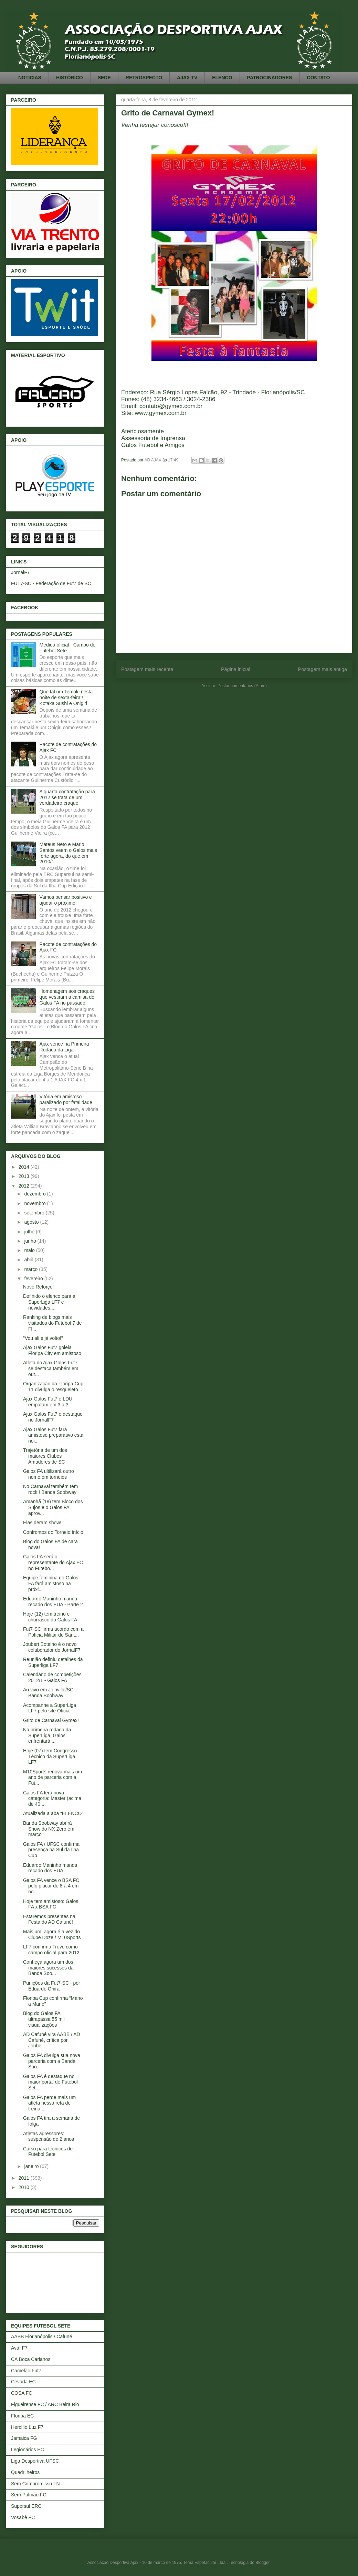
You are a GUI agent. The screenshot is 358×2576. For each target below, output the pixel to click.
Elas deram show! (42, 1522)
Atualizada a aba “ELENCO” (53, 1813)
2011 (25, 2178)
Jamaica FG (24, 2438)
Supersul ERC (26, 2506)
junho (30, 1241)
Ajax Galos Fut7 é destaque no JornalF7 (53, 1417)
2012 (25, 1186)
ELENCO (222, 77)
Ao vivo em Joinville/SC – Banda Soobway (50, 1692)
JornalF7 (20, 572)
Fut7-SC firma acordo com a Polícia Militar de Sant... (53, 1632)
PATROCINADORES (269, 77)
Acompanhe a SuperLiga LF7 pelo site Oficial (49, 1708)
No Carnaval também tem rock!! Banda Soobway (50, 1489)
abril (29, 1259)
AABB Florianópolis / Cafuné (41, 2336)
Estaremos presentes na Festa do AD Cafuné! (49, 1919)
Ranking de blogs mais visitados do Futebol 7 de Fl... (52, 1323)
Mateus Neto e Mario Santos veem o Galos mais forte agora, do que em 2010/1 (68, 853)
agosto (32, 1222)
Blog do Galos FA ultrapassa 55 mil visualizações (44, 2019)
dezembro (35, 1194)
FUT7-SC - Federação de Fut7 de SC (51, 583)
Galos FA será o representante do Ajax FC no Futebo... (53, 1562)
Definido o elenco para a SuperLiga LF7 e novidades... (49, 1302)
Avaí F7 (19, 2348)
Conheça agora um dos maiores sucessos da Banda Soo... (48, 1967)
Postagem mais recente (147, 669)
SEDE (104, 77)
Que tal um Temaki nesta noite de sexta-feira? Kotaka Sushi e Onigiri (66, 697)
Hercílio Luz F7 (27, 2427)
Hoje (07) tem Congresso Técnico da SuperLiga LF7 (50, 1756)
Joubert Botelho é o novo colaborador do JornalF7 (52, 1647)
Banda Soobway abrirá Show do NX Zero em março (48, 1828)
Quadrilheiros (25, 2472)
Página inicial (235, 669)
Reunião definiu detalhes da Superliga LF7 (53, 1662)
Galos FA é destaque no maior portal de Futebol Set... (50, 2082)
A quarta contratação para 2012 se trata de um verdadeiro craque (67, 797)
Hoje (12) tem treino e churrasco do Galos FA (50, 1616)
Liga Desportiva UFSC (35, 2461)
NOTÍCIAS (29, 77)
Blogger (262, 2562)
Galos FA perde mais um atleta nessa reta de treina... (49, 2103)
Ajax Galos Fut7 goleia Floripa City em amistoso (52, 1350)
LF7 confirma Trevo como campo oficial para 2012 (51, 1949)
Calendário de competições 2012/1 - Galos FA (52, 1677)
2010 (25, 2187)
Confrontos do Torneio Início (53, 1532)
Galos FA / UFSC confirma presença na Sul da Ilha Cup (51, 1850)
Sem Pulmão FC (28, 2494)
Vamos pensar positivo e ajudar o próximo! (66, 900)
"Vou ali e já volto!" (43, 1338)
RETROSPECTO (144, 77)
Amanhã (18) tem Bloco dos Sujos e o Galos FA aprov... (53, 1507)
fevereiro (34, 1278)
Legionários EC (27, 2449)
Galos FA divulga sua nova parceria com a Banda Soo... (51, 2061)
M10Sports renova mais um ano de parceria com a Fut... (52, 1777)
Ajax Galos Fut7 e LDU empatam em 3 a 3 (47, 1401)
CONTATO (318, 77)
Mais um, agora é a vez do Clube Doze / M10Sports (52, 1934)
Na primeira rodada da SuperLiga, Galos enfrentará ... (47, 1735)
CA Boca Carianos (30, 2359)
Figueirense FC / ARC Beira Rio (45, 2404)
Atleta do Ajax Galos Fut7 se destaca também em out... (50, 1368)
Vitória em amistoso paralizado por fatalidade (66, 1099)
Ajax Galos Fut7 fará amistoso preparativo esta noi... (53, 1435)
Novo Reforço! (38, 1287)
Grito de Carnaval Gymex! (51, 1720)
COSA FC (21, 2393)
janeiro (32, 2166)
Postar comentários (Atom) (242, 685)
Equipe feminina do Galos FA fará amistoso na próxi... (50, 1583)
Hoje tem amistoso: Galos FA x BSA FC (50, 1904)
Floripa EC (22, 2416)
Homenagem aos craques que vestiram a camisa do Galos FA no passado (67, 997)
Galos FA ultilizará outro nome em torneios (48, 1474)
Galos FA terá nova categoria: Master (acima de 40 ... (52, 1798)
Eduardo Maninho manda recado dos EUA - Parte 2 (53, 1601)
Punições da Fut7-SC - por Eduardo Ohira (51, 1986)
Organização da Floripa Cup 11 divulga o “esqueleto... (53, 1386)
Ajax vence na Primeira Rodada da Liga (64, 1046)
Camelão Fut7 (26, 2370)
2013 (25, 1176)
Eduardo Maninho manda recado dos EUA (50, 1868)
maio (30, 1250)
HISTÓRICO (69, 77)
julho (29, 1231)
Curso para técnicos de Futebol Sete (48, 2151)
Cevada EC (23, 2381)
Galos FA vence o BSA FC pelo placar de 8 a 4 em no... (51, 1886)
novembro (35, 1203)
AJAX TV (187, 77)
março (31, 1269)
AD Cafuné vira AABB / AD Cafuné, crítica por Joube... (51, 2040)
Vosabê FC (23, 2517)
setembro (34, 1212)
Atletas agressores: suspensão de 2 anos (48, 2136)
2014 (25, 1167)
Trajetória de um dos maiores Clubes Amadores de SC (45, 1456)
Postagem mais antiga (322, 669)
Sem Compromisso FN (35, 2483)
